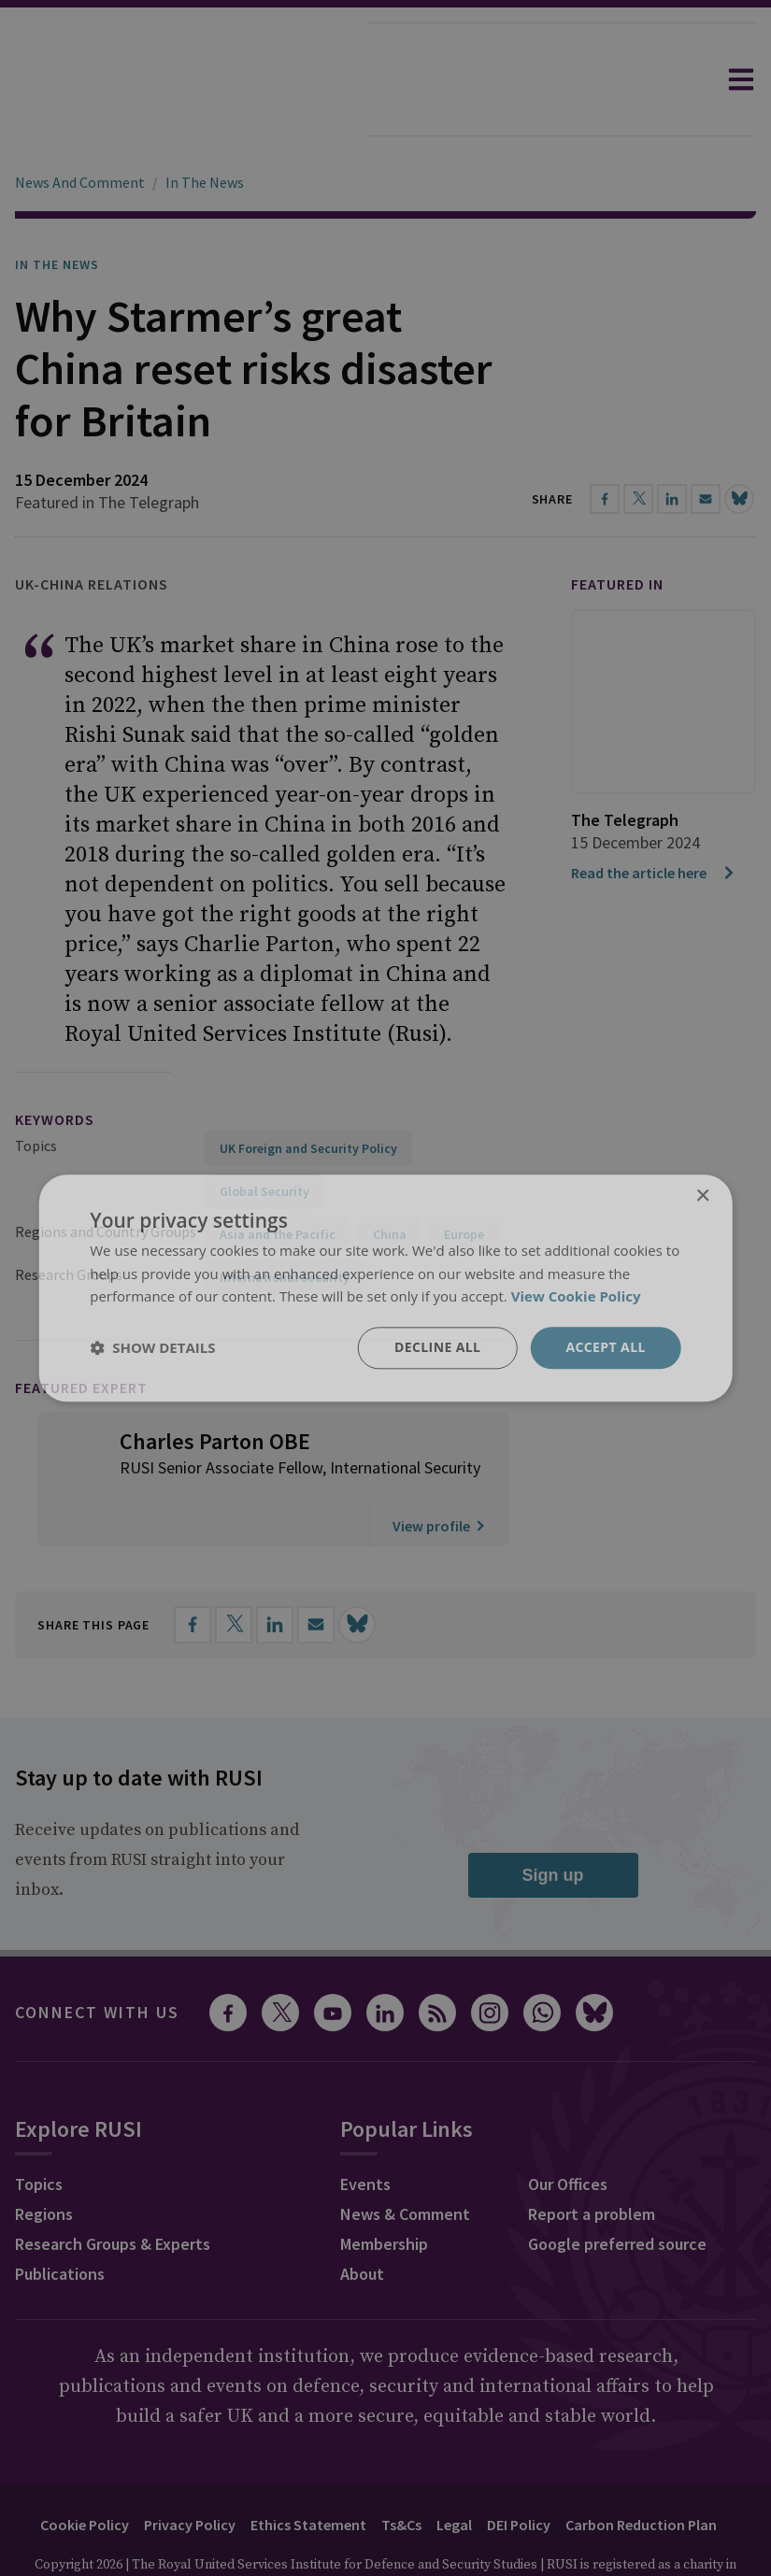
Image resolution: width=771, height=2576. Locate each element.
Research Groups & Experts (112, 2191)
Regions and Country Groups (105, 1179)
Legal (454, 2472)
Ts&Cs (401, 2472)
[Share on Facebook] (192, 1572)
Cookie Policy (84, 2472)
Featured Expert (81, 1335)
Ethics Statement (308, 2472)
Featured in (617, 531)
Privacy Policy (190, 2472)
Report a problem (591, 2161)
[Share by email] (316, 1572)
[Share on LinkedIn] (274, 1572)
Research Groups (68, 1222)
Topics (36, 1093)
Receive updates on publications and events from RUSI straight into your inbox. (157, 1807)
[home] (183, 79)
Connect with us (97, 1960)
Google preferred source (617, 2191)
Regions (44, 2161)
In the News (57, 212)
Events (365, 2131)
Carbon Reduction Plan (641, 2472)
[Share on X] (233, 1572)
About (362, 2221)
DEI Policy (518, 2472)
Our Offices (567, 2131)
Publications (60, 2221)
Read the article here (653, 820)
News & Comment (405, 2161)
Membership (384, 2191)
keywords (54, 1067)
